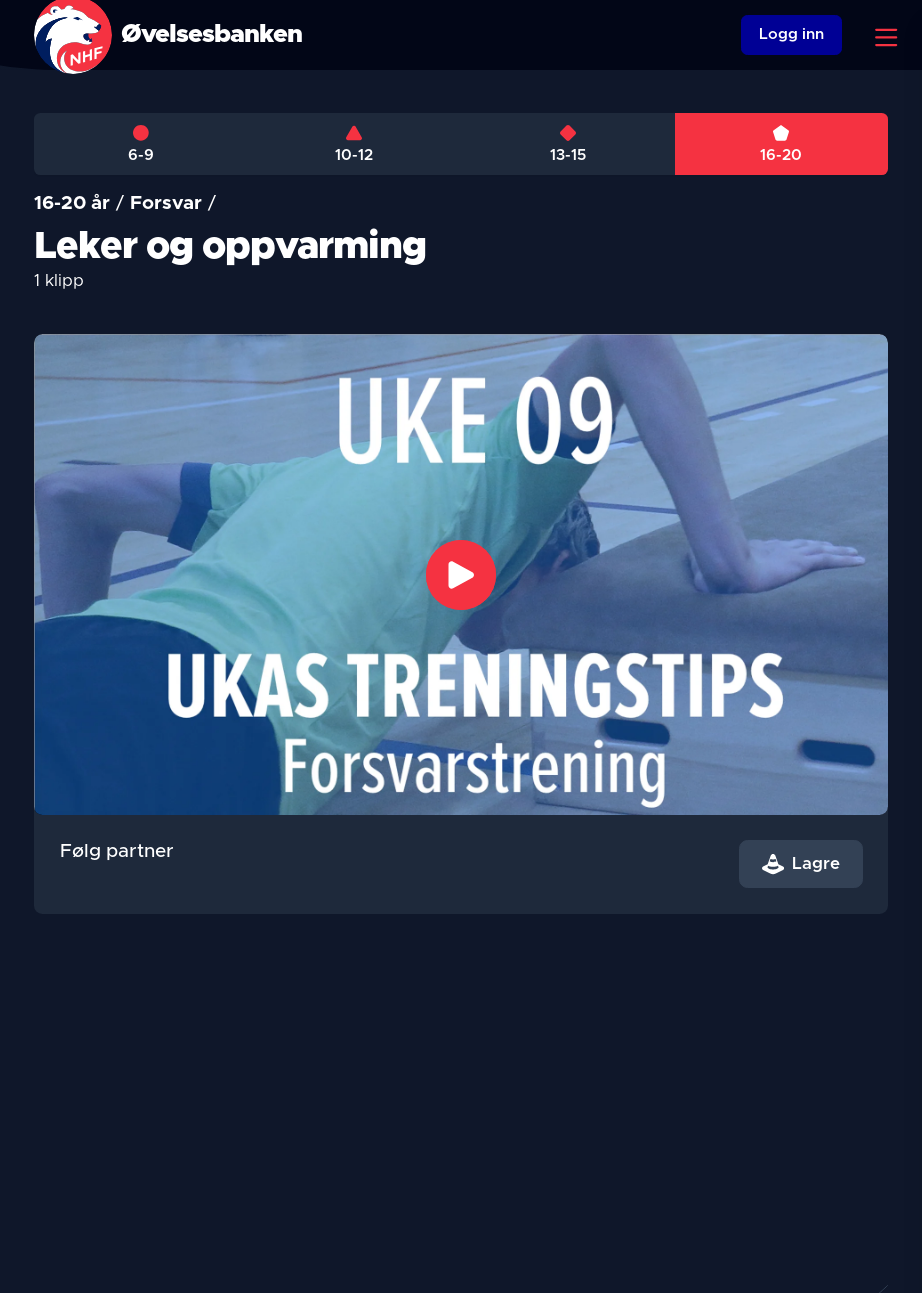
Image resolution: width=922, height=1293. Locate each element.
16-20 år (72, 203)
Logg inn (791, 34)
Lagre (801, 864)
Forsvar (166, 203)
